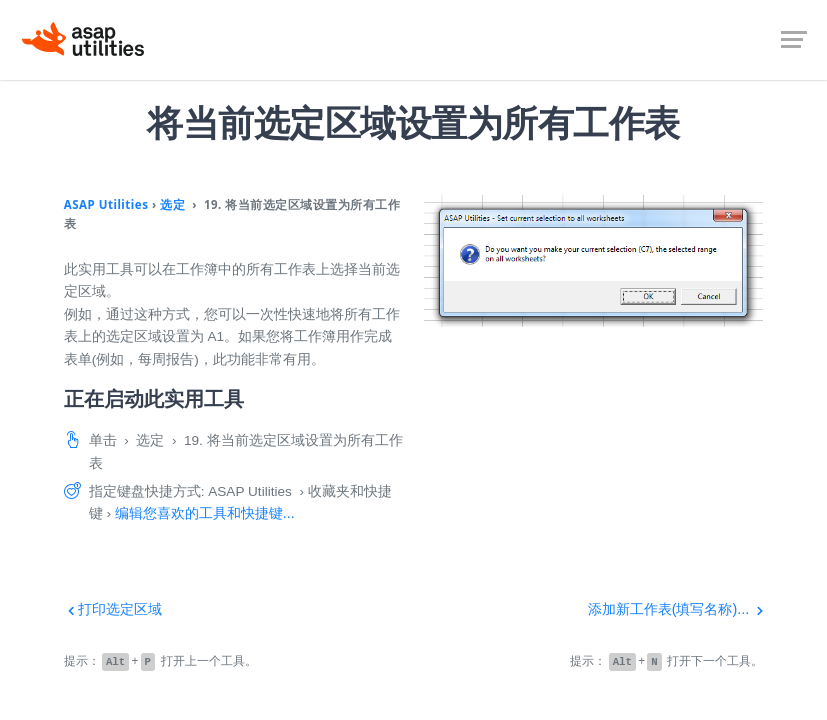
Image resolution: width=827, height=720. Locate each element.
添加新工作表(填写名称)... (676, 609)
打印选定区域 (113, 609)
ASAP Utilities (106, 204)
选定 (172, 204)
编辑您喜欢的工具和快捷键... (205, 513)
